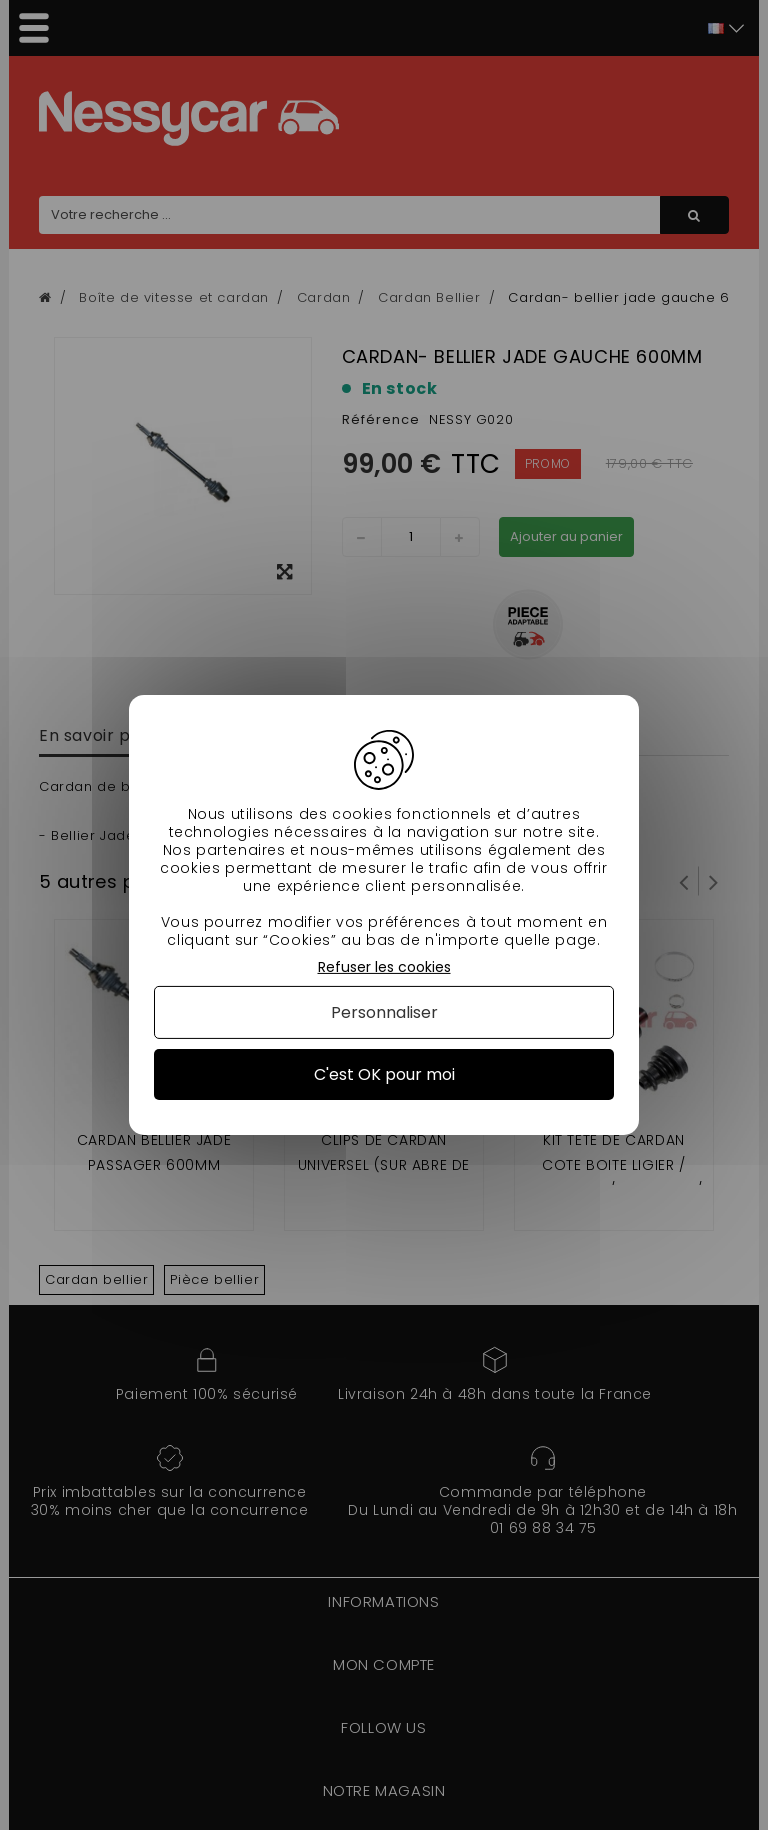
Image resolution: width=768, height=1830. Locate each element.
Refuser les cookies (384, 967)
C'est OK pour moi (384, 1074)
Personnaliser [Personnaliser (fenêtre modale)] (384, 1012)
